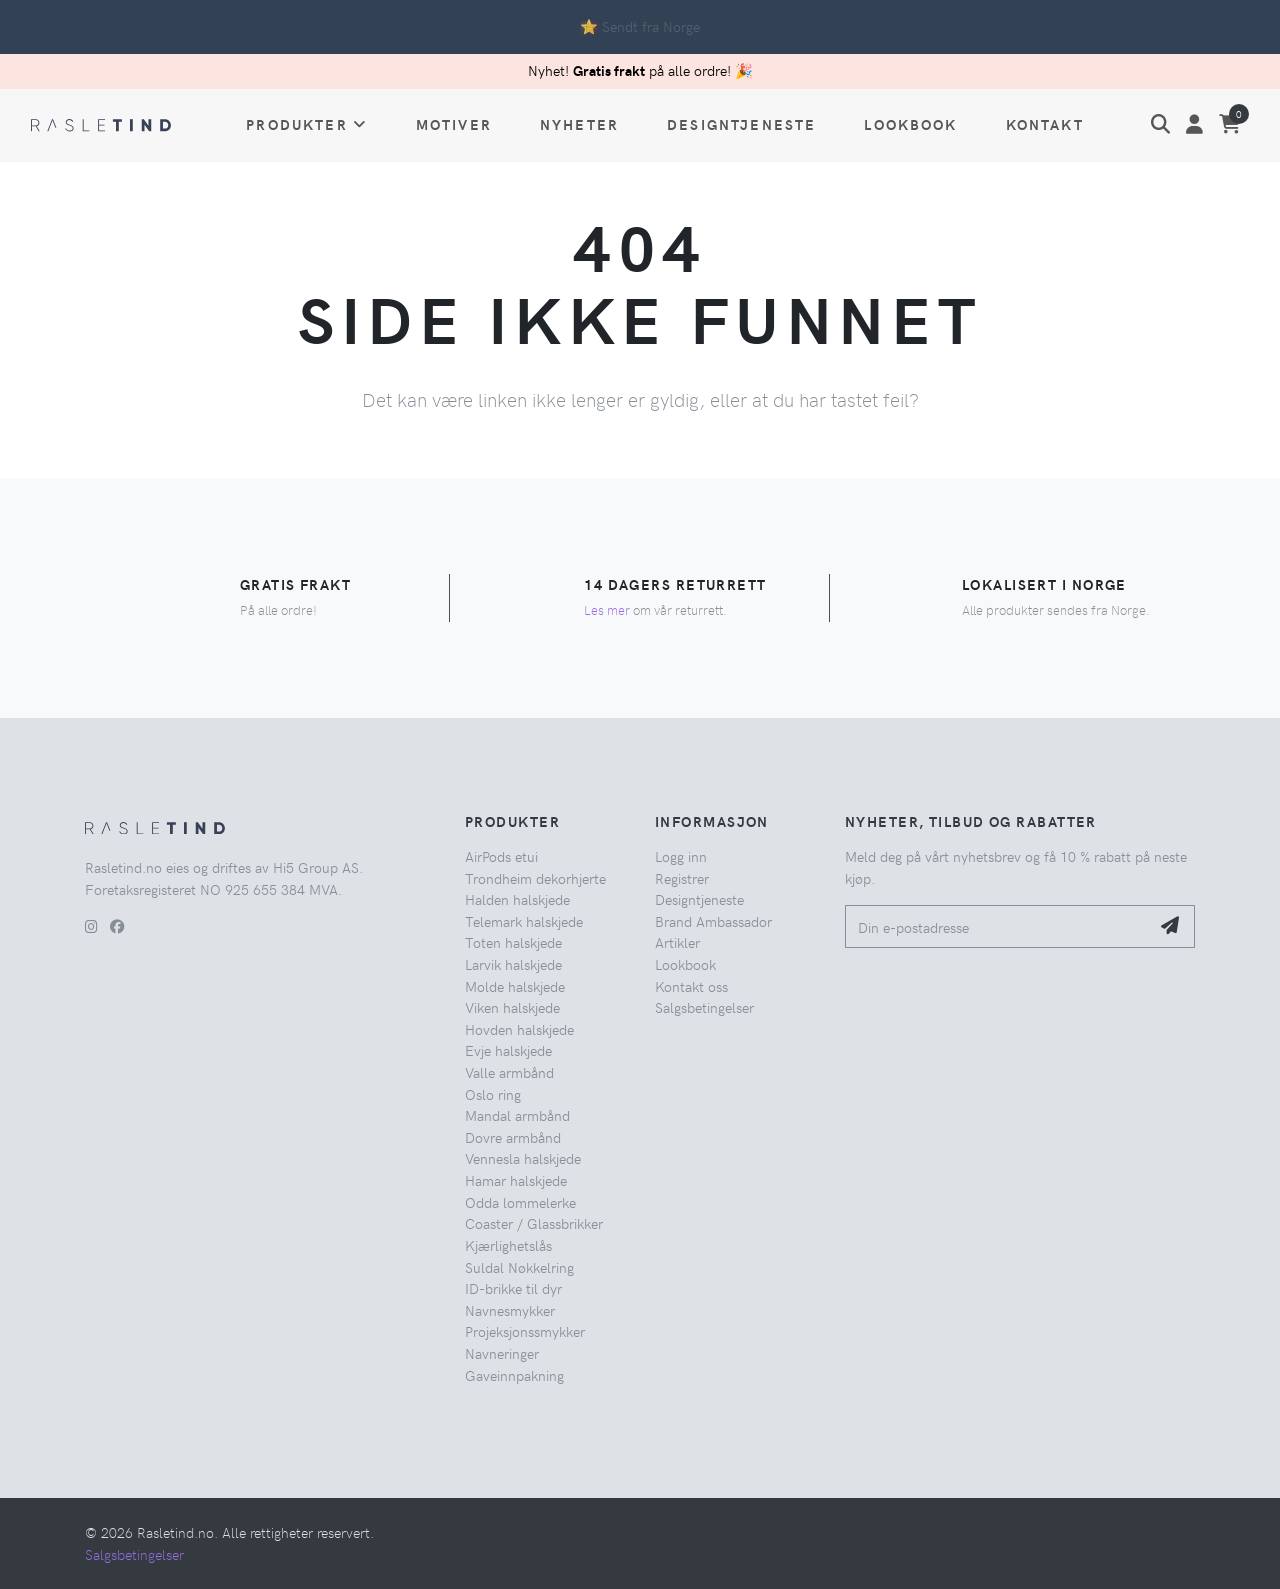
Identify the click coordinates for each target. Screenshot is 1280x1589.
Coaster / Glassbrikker (534, 1223)
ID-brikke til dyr (513, 1288)
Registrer (682, 878)
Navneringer (502, 1353)
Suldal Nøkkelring (519, 1267)
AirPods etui (501, 856)
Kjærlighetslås (508, 1245)
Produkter (307, 124)
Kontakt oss (691, 986)
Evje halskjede (508, 1050)
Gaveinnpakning (514, 1375)
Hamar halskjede (516, 1180)
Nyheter (579, 124)
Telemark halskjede (524, 921)
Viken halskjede (512, 1007)
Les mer (607, 609)
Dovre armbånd (513, 1137)
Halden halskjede (517, 899)
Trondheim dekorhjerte (535, 878)
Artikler (677, 942)
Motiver (454, 124)
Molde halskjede (515, 986)
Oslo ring (493, 1094)
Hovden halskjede (519, 1029)
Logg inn (681, 856)
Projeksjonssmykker (525, 1331)
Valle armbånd (509, 1072)
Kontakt (1045, 124)
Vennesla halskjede (523, 1158)
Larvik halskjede (513, 964)
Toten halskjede (513, 942)
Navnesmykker (510, 1310)
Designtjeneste (741, 124)
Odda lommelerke (520, 1202)
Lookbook (910, 124)
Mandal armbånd (517, 1115)
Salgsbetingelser (704, 1007)
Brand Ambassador (713, 921)
